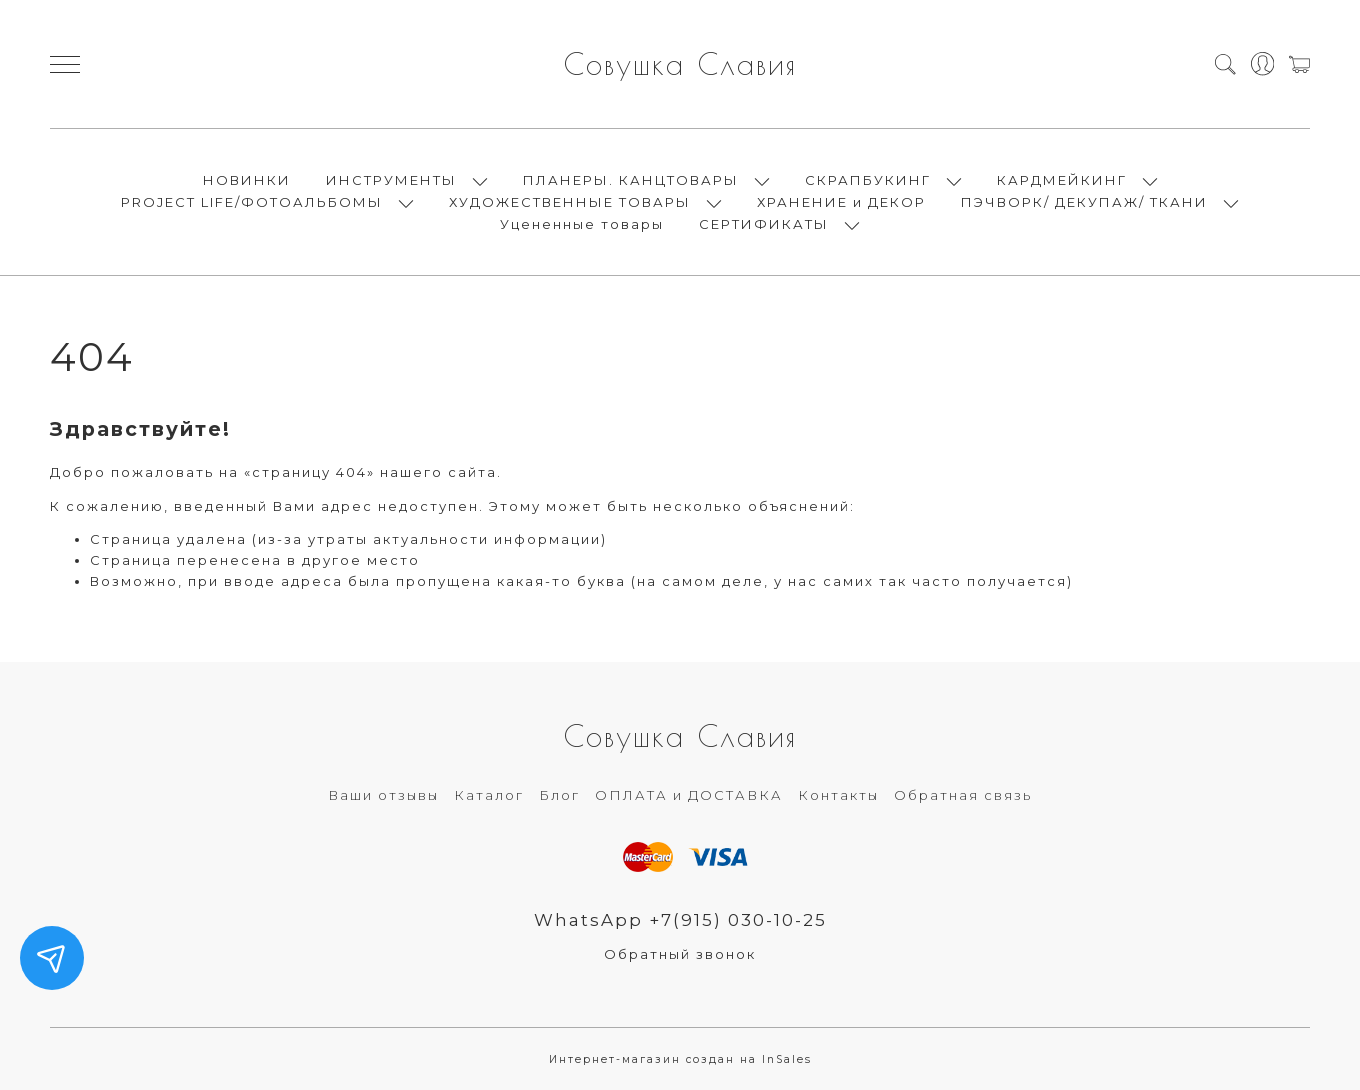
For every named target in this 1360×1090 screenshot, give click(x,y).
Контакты (838, 795)
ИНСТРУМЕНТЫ (391, 180)
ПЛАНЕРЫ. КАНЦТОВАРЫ (631, 180)
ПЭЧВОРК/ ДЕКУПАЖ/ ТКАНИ (1084, 202)
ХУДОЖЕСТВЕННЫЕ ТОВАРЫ (570, 202)
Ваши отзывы (383, 795)
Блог (559, 795)
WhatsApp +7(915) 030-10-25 (680, 920)
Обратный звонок (680, 954)
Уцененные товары (582, 224)
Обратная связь (963, 795)
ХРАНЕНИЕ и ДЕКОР (841, 202)
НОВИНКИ (247, 180)
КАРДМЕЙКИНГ (1062, 180)
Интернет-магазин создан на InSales (680, 1059)
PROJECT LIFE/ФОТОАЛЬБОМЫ (252, 202)
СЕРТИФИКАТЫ (764, 224)
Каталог (489, 795)
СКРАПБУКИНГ (868, 180)
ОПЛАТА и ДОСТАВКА (689, 795)
